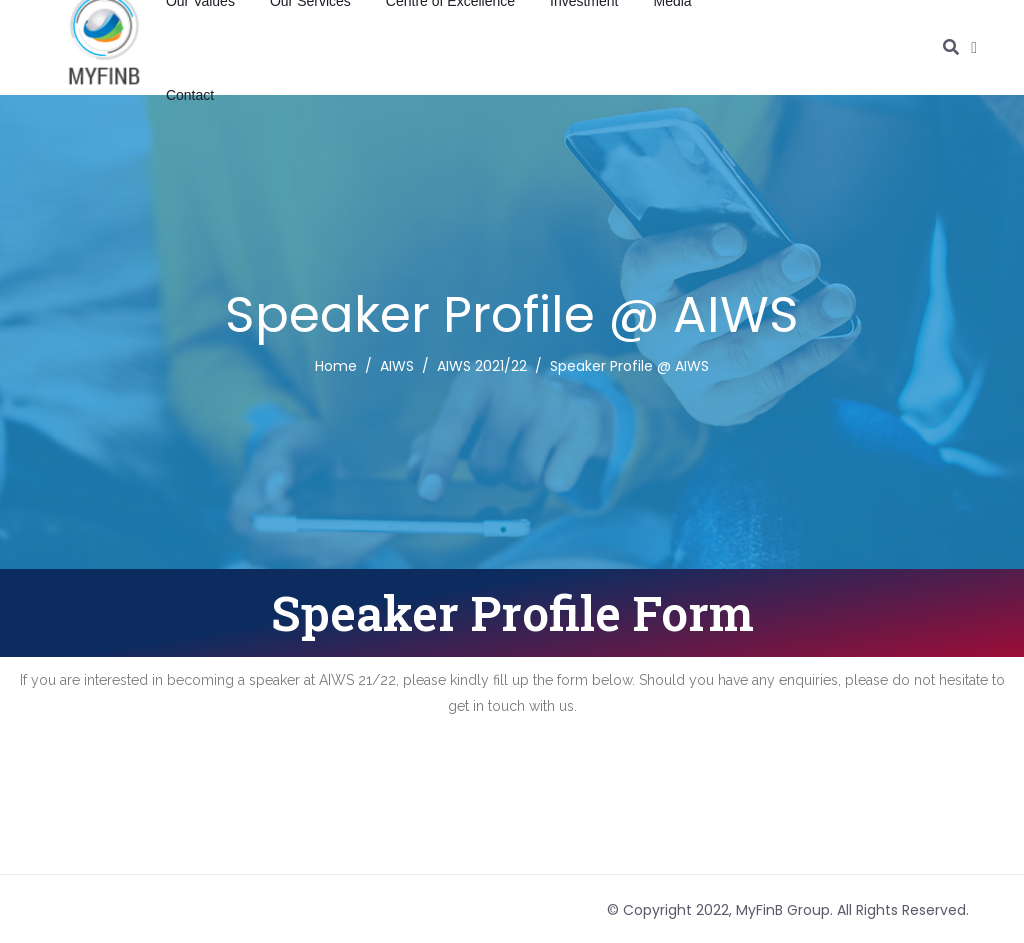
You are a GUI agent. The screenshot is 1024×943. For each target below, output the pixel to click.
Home (336, 366)
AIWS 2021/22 (482, 366)
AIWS (397, 366)
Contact (190, 95)
